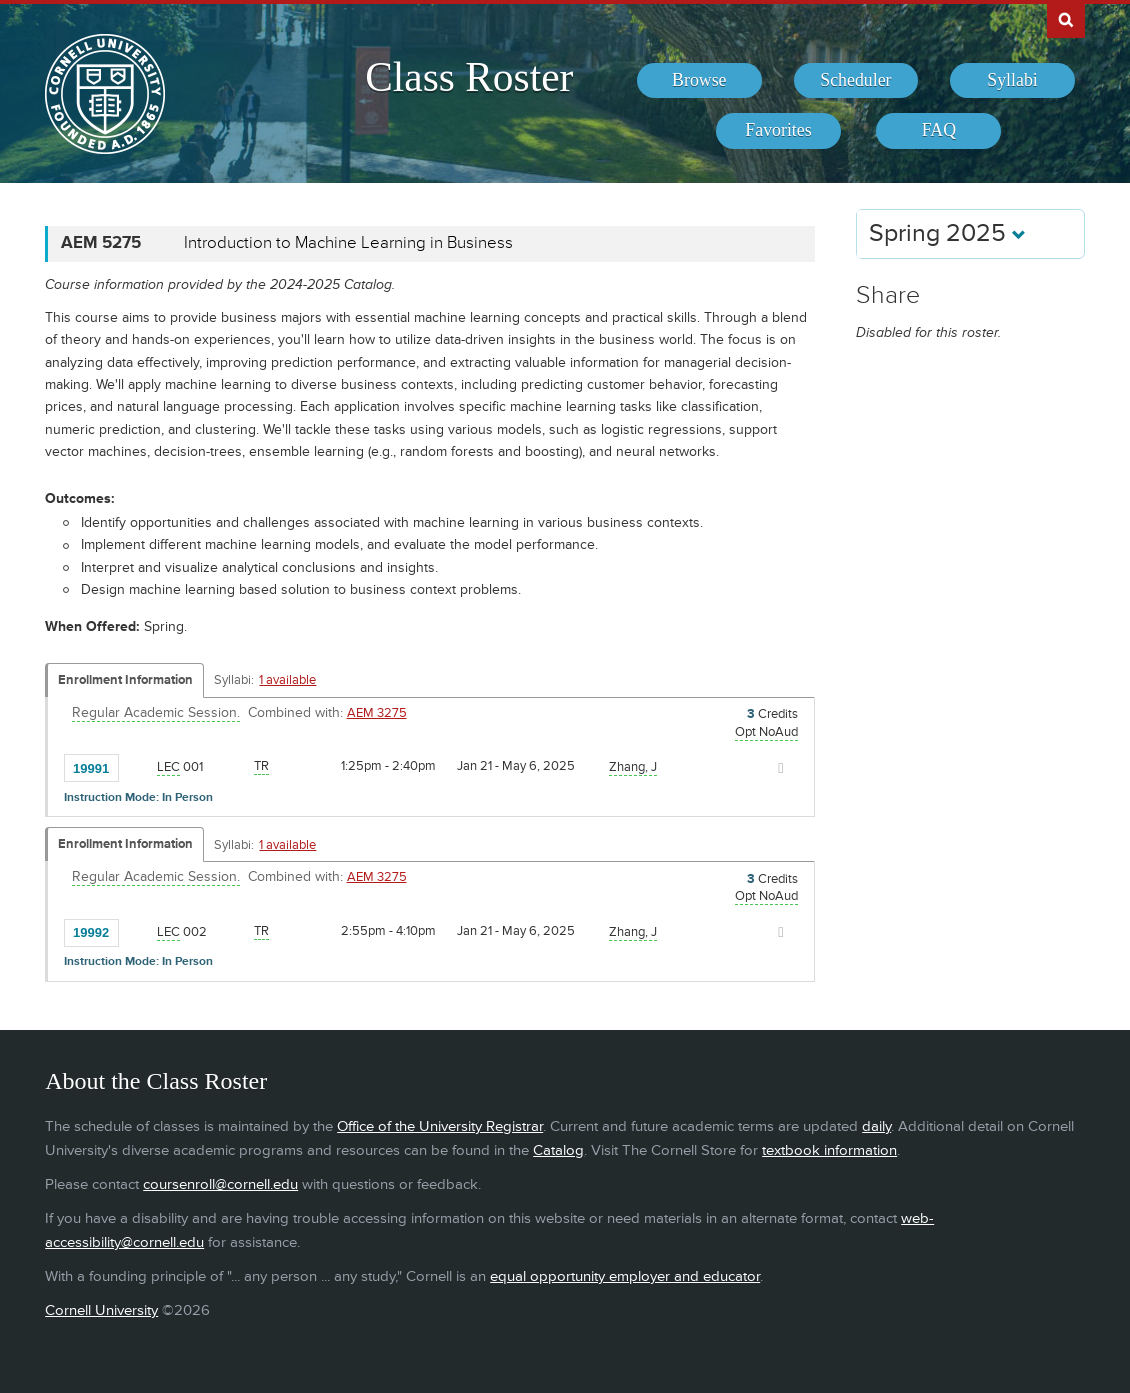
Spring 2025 (947, 233)
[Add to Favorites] (139, 767)
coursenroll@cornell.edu (220, 1184)
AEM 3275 (377, 713)
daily (876, 1126)
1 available (287, 680)
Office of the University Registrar (440, 1126)
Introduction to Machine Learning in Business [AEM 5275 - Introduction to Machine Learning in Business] (348, 243)
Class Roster (469, 77)
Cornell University (101, 1310)
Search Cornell (1066, 19)
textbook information (829, 1150)
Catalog (558, 1150)
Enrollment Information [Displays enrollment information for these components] (125, 680)
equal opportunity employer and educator (625, 1276)
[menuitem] (699, 81)
